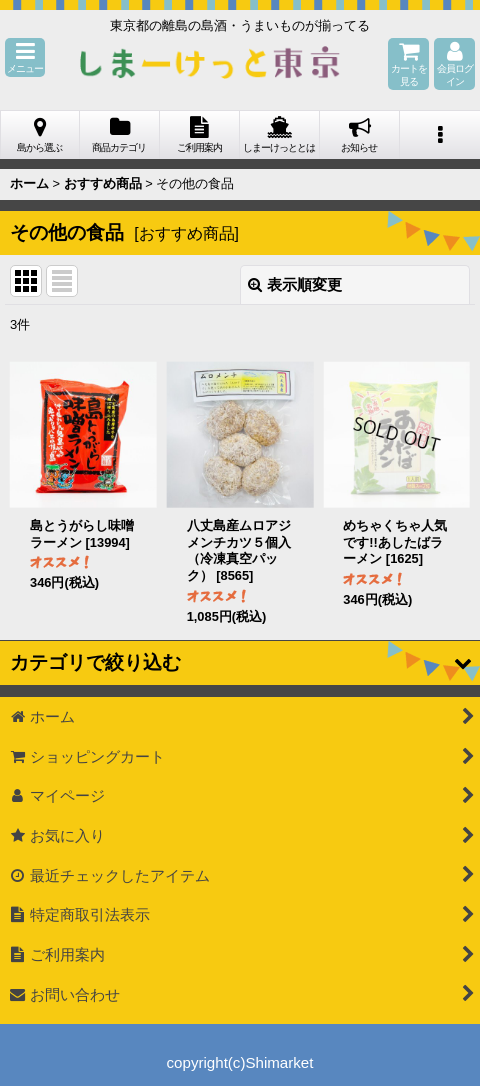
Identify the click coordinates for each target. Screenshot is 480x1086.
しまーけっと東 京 (210, 64)
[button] (25, 57)
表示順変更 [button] (295, 284)
